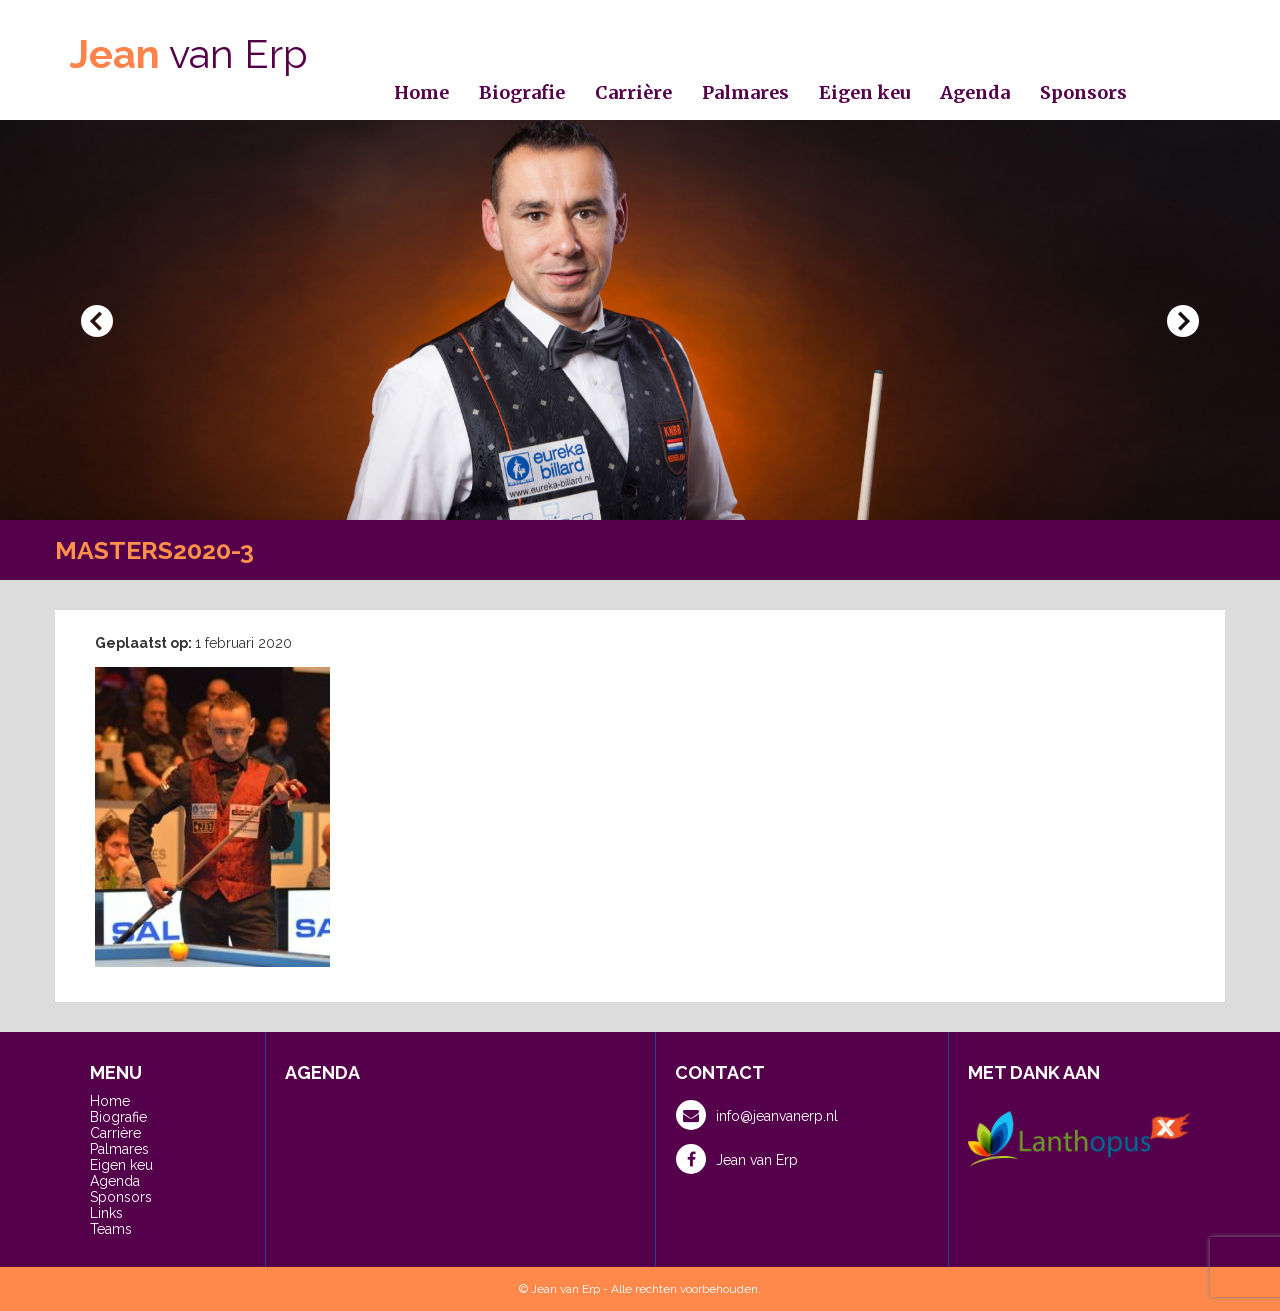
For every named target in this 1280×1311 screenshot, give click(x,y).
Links (106, 1213)
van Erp (189, 53)
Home (421, 92)
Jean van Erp (737, 1159)
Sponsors (1083, 92)
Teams (111, 1229)
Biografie (522, 92)
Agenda (975, 92)
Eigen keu (864, 92)
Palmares (745, 92)
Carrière (633, 92)
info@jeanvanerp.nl (757, 1115)
